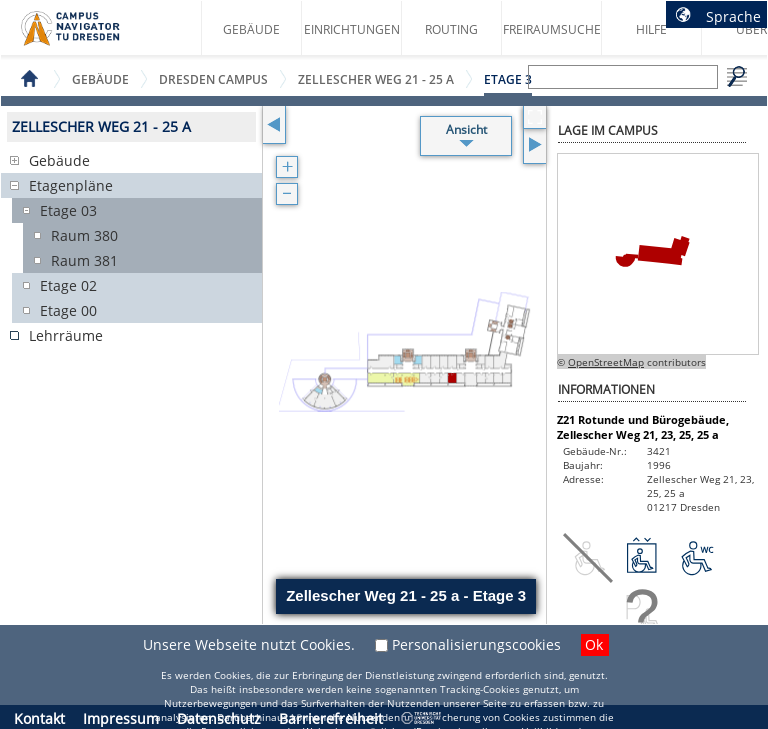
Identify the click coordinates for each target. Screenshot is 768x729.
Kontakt (39, 718)
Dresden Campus (213, 79)
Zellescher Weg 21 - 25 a (376, 79)
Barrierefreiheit (331, 718)
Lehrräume (66, 335)
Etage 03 (68, 210)
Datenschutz (219, 718)
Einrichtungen (352, 29)
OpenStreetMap (606, 362)
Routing (451, 29)
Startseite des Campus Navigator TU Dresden (91, 36)
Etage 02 (68, 285)
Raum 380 (84, 235)
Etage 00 (68, 310)
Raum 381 (84, 260)
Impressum (121, 718)
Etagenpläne (71, 185)
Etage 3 (508, 79)
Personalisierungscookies (476, 644)
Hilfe (651, 29)
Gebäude (251, 29)
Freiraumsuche (552, 29)
